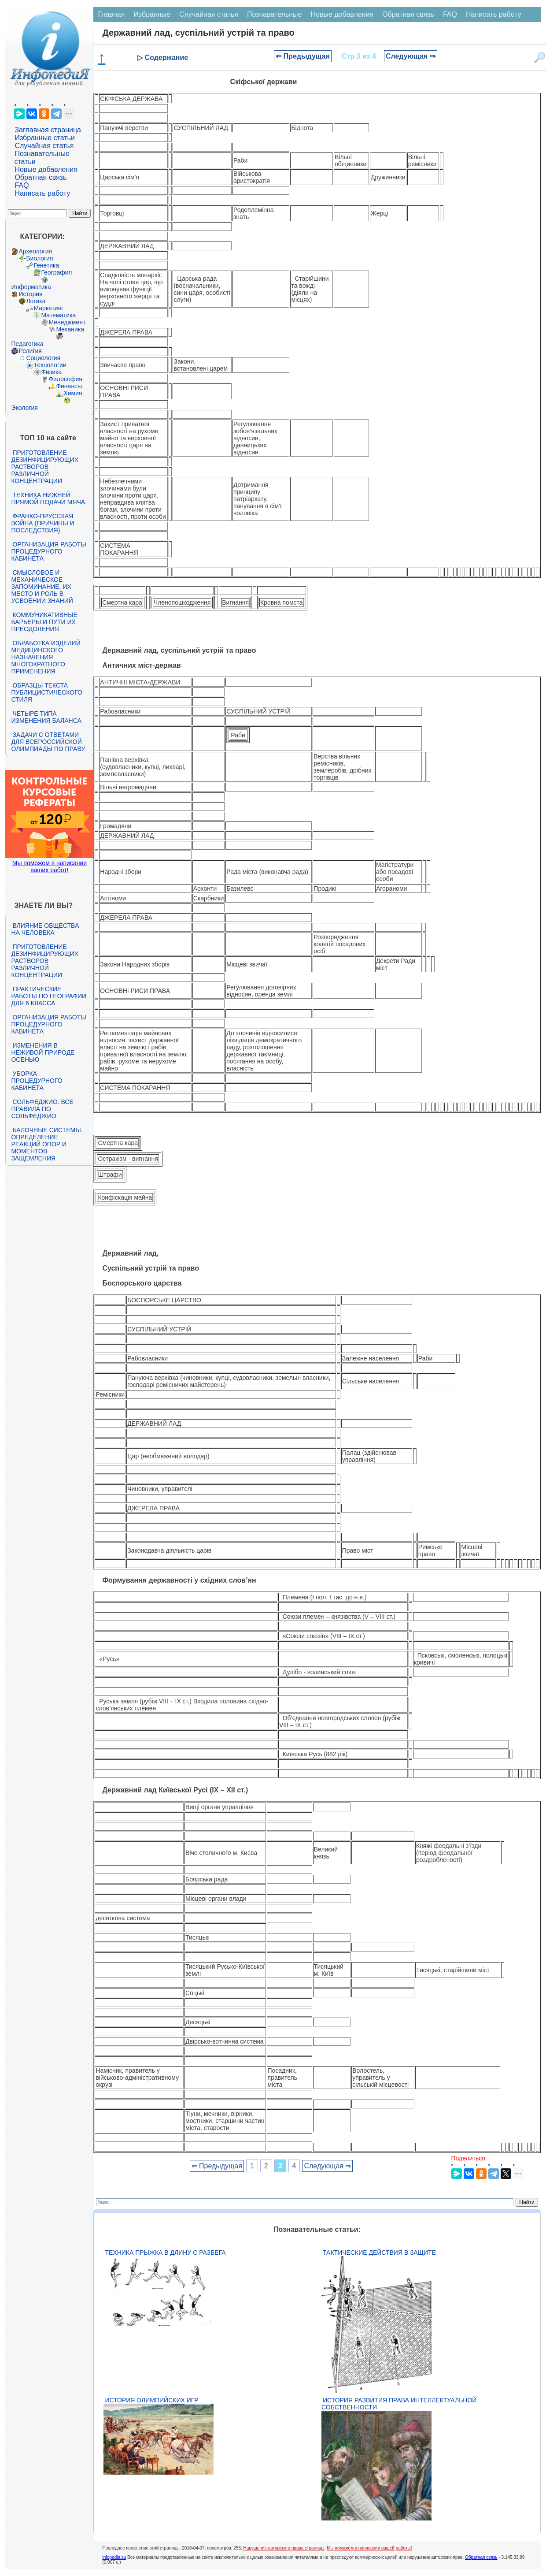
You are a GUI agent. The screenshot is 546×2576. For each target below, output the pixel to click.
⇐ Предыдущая (303, 56)
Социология (43, 357)
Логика (35, 301)
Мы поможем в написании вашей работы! (369, 2548)
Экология (24, 407)
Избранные (151, 14)
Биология (39, 258)
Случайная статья (44, 145)
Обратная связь (40, 177)
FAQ (22, 185)
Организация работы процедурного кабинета (48, 551)
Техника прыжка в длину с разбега (165, 2252)
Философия (65, 379)
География (56, 272)
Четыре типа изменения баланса (46, 717)
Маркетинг (48, 308)
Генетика (46, 265)
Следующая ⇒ (410, 56)
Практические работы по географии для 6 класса (48, 996)
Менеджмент (66, 322)
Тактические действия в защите (379, 2252)
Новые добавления (46, 169)
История (30, 293)
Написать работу (42, 193)
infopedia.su (114, 2557)
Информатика (31, 286)
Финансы (69, 386)
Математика (58, 315)
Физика (51, 371)
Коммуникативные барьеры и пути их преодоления (44, 621)
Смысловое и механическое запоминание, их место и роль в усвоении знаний (42, 586)
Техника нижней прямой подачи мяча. (49, 498)
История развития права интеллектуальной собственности (398, 2404)
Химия (72, 393)
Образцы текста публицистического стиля (46, 692)
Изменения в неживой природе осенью (42, 1052)
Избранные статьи (44, 137)
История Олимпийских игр (151, 2400)
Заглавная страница (48, 130)
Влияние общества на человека (45, 929)
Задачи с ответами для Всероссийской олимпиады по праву (48, 741)
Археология (35, 251)
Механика (70, 329)
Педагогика (27, 343)
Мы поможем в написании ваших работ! (49, 866)
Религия (30, 350)
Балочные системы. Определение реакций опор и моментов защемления (46, 1144)
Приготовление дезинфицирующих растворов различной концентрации (44, 466)
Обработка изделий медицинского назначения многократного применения (45, 657)
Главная (111, 14)
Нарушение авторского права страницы (284, 2548)
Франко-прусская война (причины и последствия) (42, 523)
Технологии (49, 364)
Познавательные (274, 14)
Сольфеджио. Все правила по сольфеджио (42, 1108)
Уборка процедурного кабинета (36, 1080)
